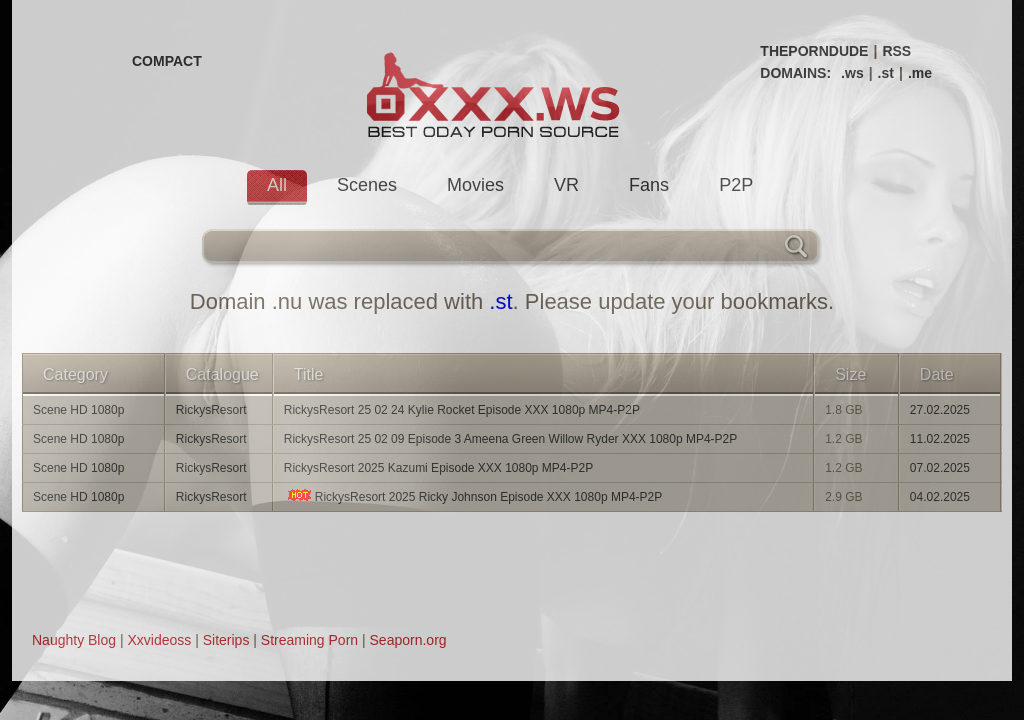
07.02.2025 (940, 468)
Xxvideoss (159, 640)
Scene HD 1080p (78, 410)
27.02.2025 (940, 410)
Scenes (367, 185)
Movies (475, 185)
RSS (896, 51)
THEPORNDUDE (814, 51)
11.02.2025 (940, 439)
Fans (649, 185)
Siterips (226, 640)
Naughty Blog (74, 640)
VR (566, 185)
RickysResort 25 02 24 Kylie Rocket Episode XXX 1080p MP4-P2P (462, 410)
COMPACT (167, 61)
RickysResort (211, 410)
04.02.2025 (940, 497)
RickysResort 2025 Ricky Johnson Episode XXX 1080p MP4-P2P (473, 496)
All (277, 185)
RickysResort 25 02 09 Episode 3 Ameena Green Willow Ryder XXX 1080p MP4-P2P (511, 439)
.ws (852, 73)
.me (920, 73)
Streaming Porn (309, 640)
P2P (736, 185)
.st (886, 73)
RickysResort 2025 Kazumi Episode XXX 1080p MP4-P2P (439, 468)
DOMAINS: (795, 73)
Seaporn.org (408, 640)
